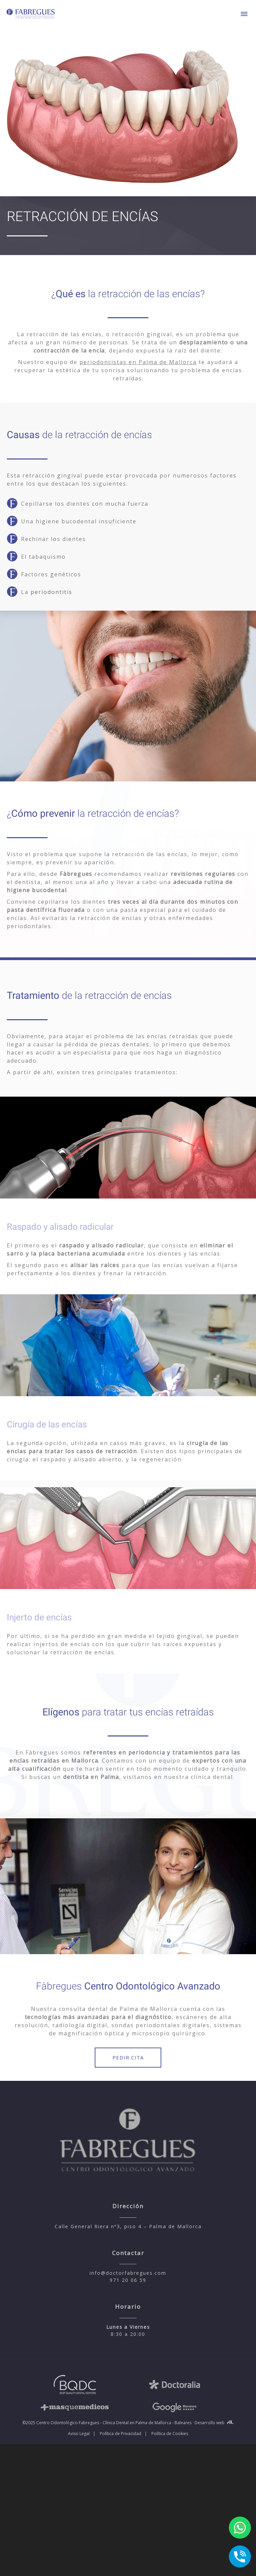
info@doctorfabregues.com (128, 2273)
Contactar (128, 2253)
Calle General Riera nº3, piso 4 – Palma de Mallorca (128, 2226)
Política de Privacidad (120, 2433)
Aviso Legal (79, 2433)
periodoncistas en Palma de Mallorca (138, 362)
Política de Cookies (169, 2433)
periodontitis (51, 592)
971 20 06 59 (128, 2280)
